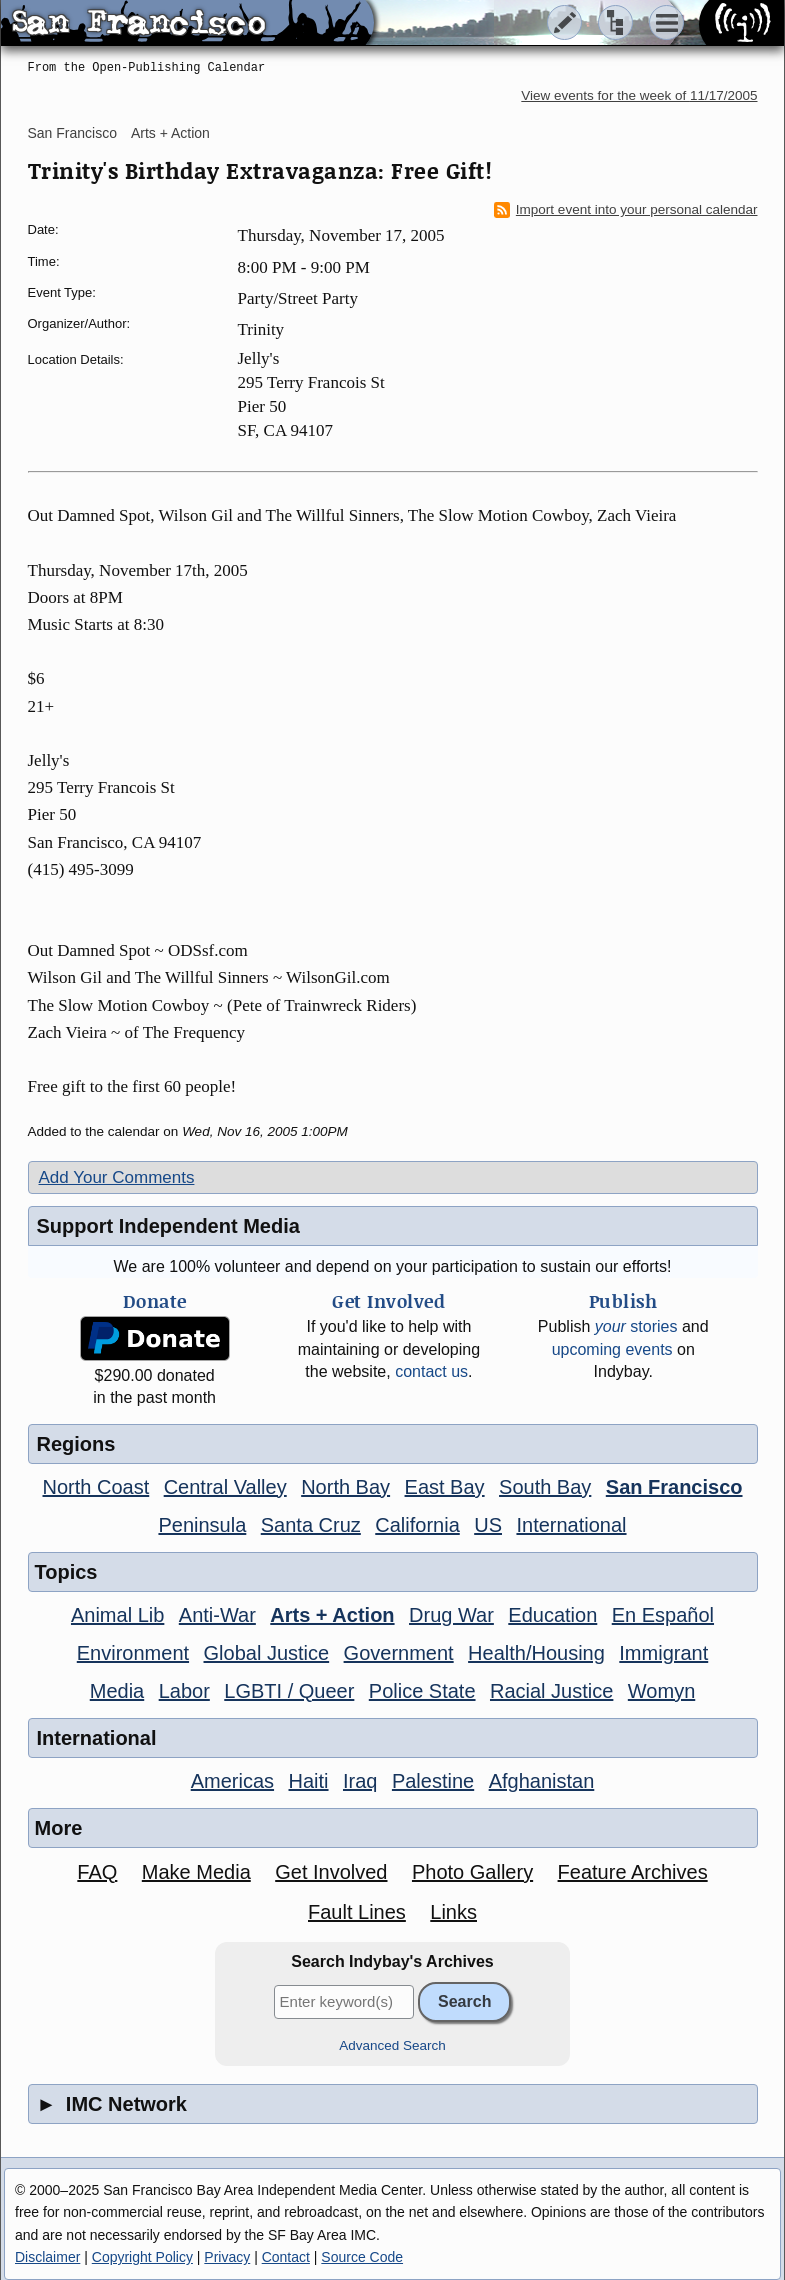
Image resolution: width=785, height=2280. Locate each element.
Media (117, 1691)
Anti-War (217, 1615)
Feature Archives (633, 1872)
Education (552, 1615)
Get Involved (331, 1872)
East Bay (445, 1487)
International (571, 1525)
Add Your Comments (117, 1177)
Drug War (451, 1615)
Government (399, 1653)
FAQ (97, 1872)
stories (636, 1326)
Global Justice (267, 1653)
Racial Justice (551, 1691)
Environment (133, 1653)
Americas (232, 1781)
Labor (184, 1691)
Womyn (661, 1691)
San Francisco (72, 133)
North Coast (96, 1487)
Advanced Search (392, 2045)
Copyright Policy (142, 2257)
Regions (76, 1444)
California (417, 1525)
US (488, 1525)
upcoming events (612, 1349)
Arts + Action (170, 133)
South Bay (545, 1487)
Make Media (196, 1872)
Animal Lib (117, 1615)
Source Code (362, 2257)
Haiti (309, 1781)
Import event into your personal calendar (626, 210)
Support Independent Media (168, 1226)
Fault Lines (357, 1912)
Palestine (433, 1781)
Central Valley (225, 1487)
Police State (422, 1691)
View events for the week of (639, 95)
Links (453, 1912)
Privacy (227, 2257)
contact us (431, 1371)
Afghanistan (542, 1781)
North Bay (345, 1487)
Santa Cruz (311, 1525)
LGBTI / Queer (289, 1691)
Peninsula (202, 1525)
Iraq (360, 1781)
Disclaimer (47, 2257)
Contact (286, 2257)
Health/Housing (536, 1653)
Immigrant (663, 1653)
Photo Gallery (472, 1872)
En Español (663, 1615)
